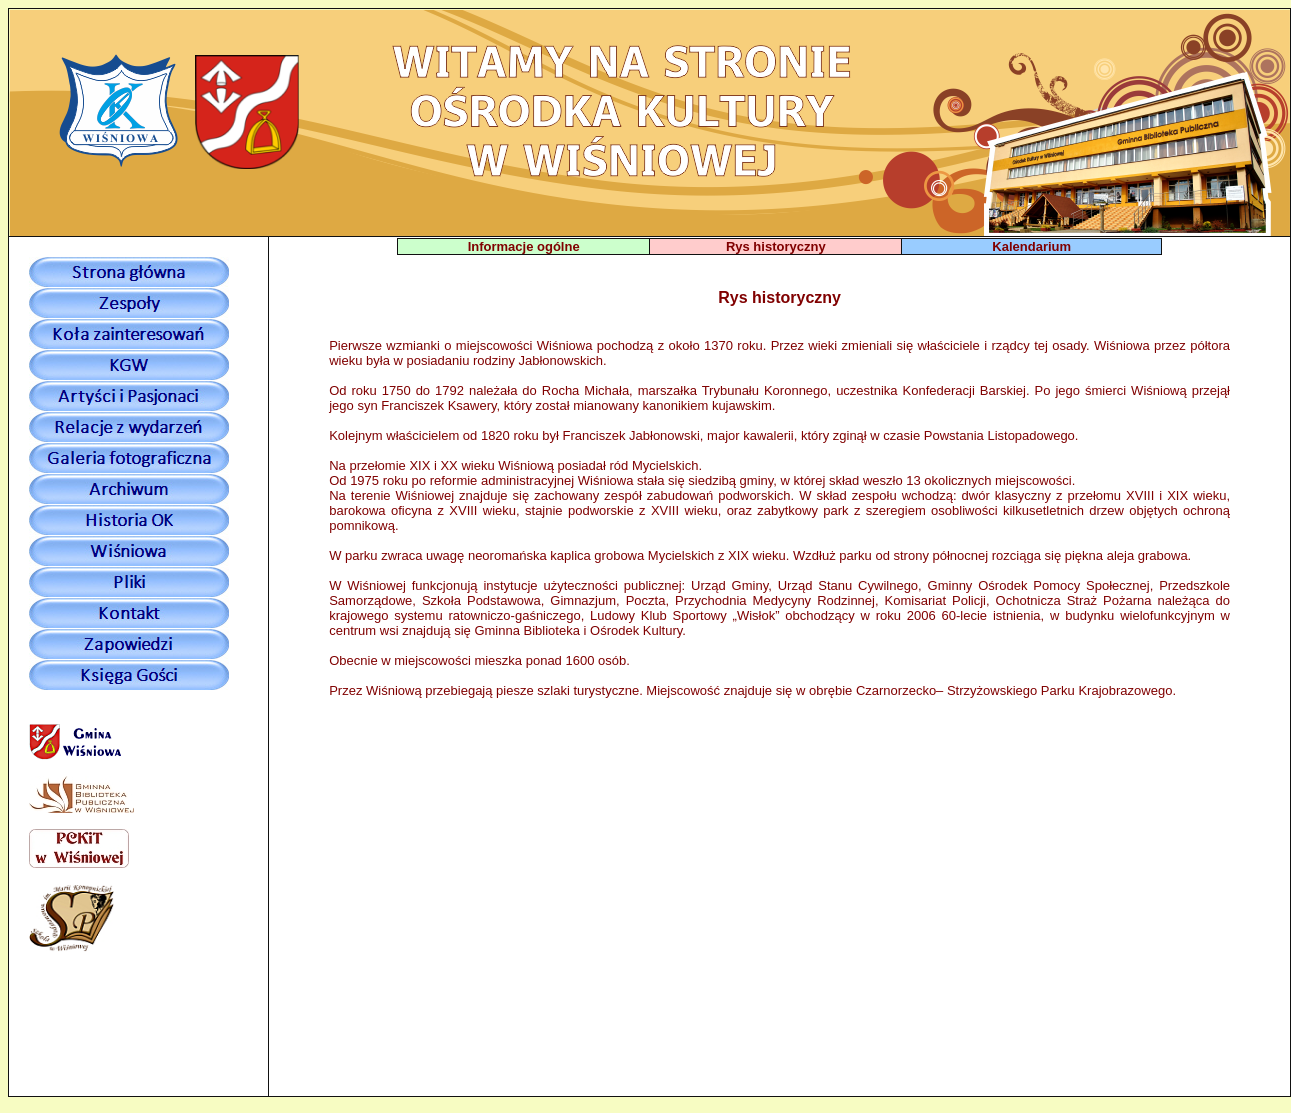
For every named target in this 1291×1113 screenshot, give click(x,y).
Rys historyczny (776, 246)
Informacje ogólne (524, 246)
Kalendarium (1031, 246)
